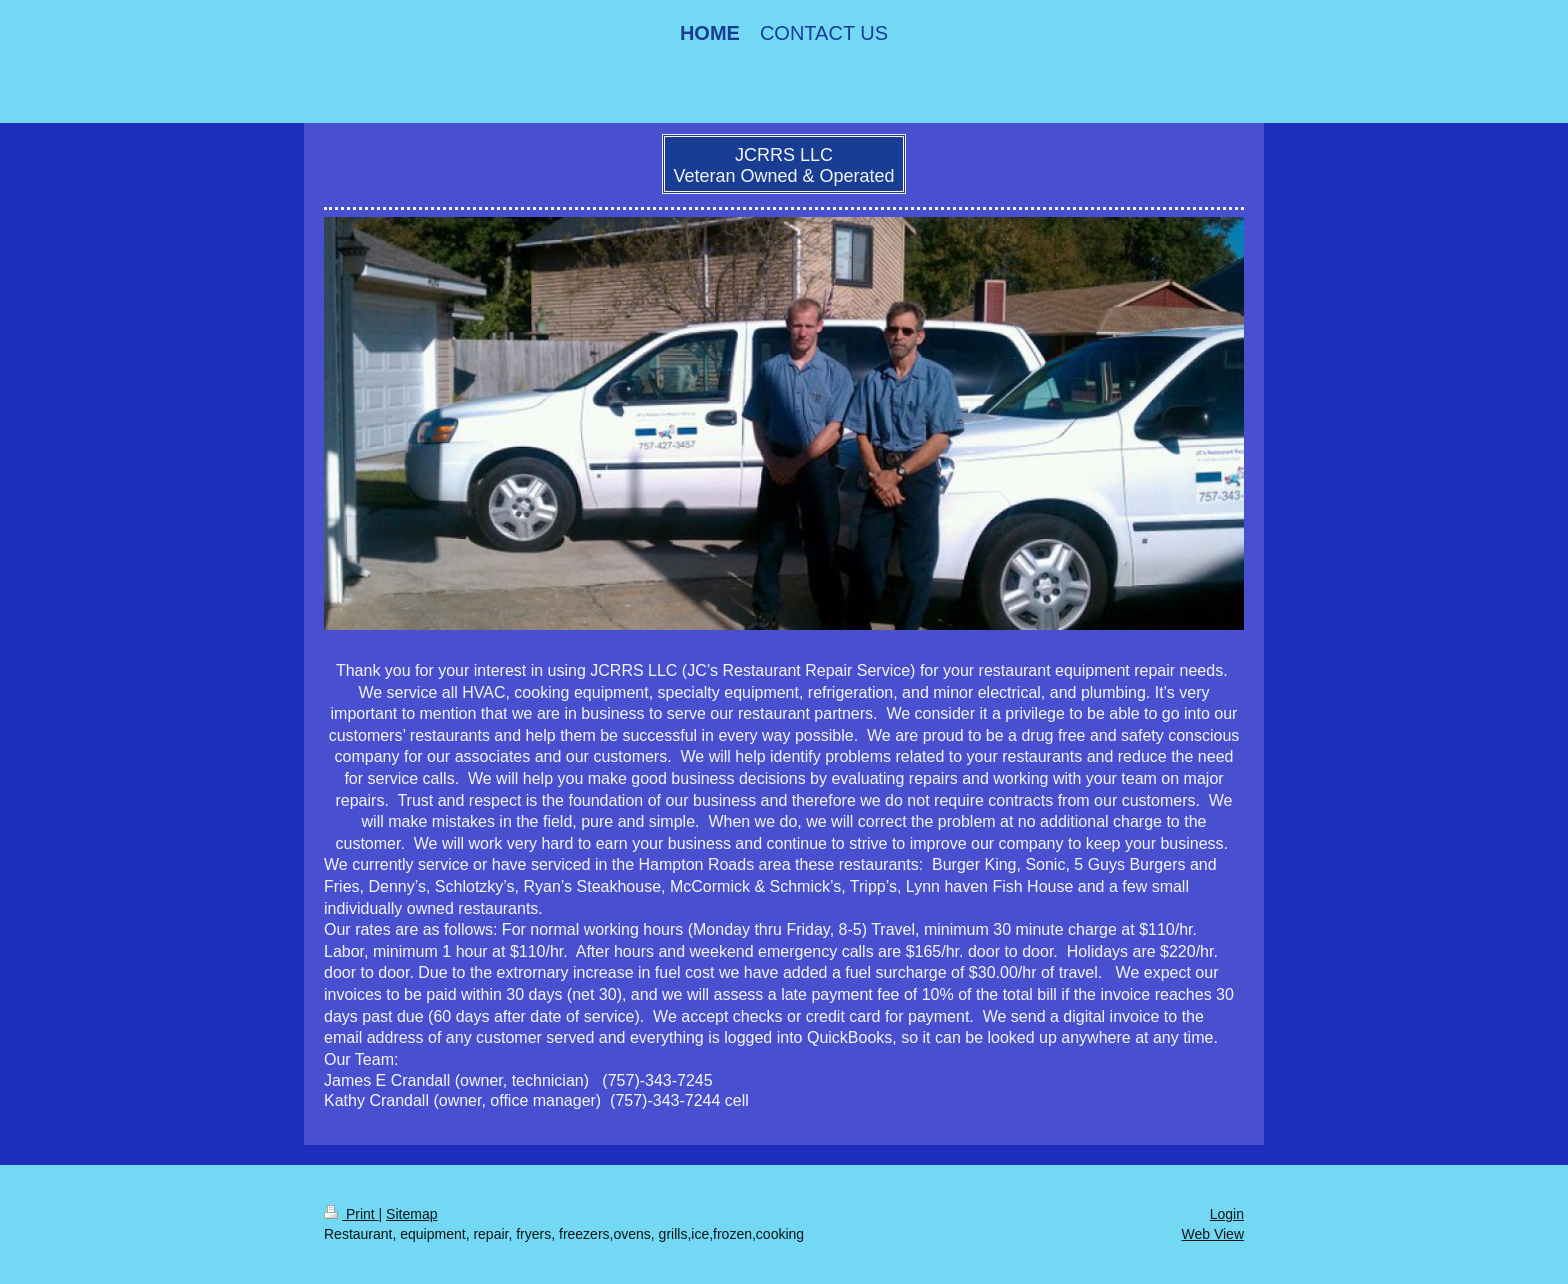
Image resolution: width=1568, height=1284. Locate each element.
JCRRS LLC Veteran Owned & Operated (783, 165)
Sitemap (411, 1214)
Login (1227, 1214)
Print (351, 1214)
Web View (1212, 1234)
